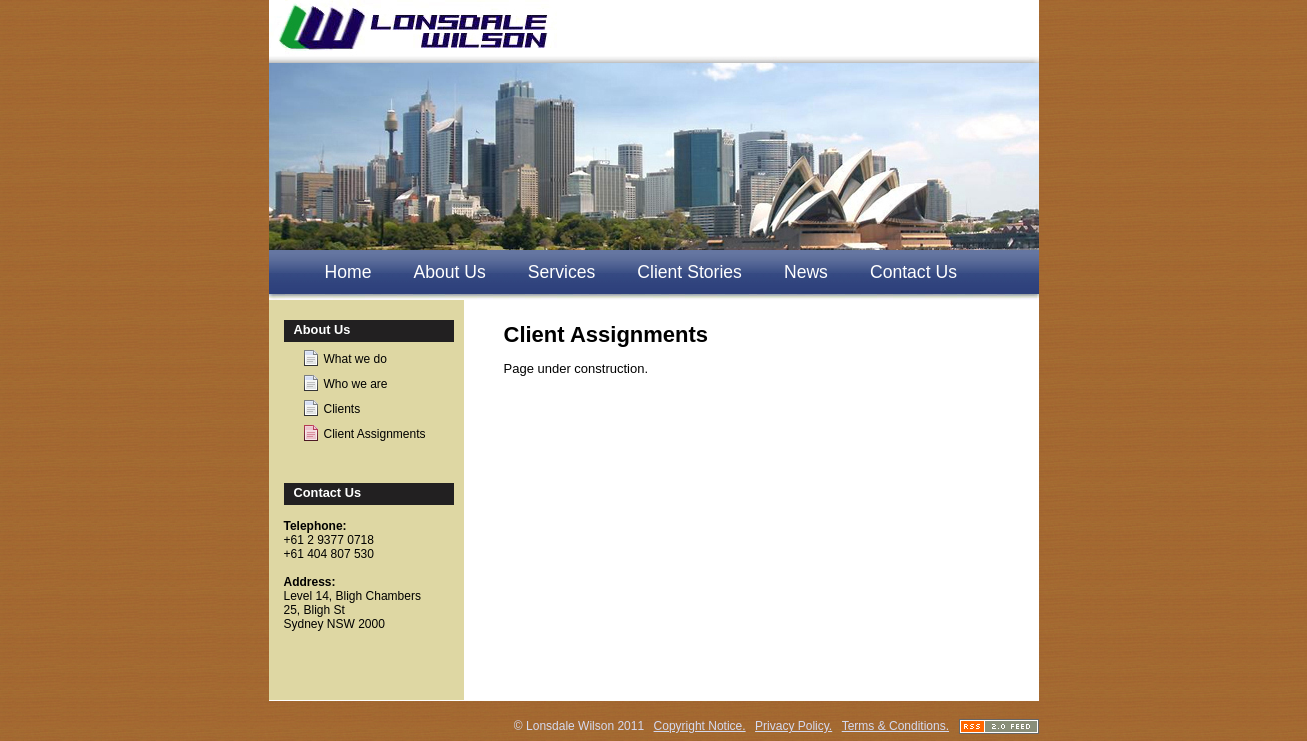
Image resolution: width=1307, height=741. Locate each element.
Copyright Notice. (700, 726)
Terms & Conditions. (895, 726)
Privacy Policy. (793, 726)
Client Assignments (375, 434)
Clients (342, 409)
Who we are (356, 384)
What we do (355, 359)
